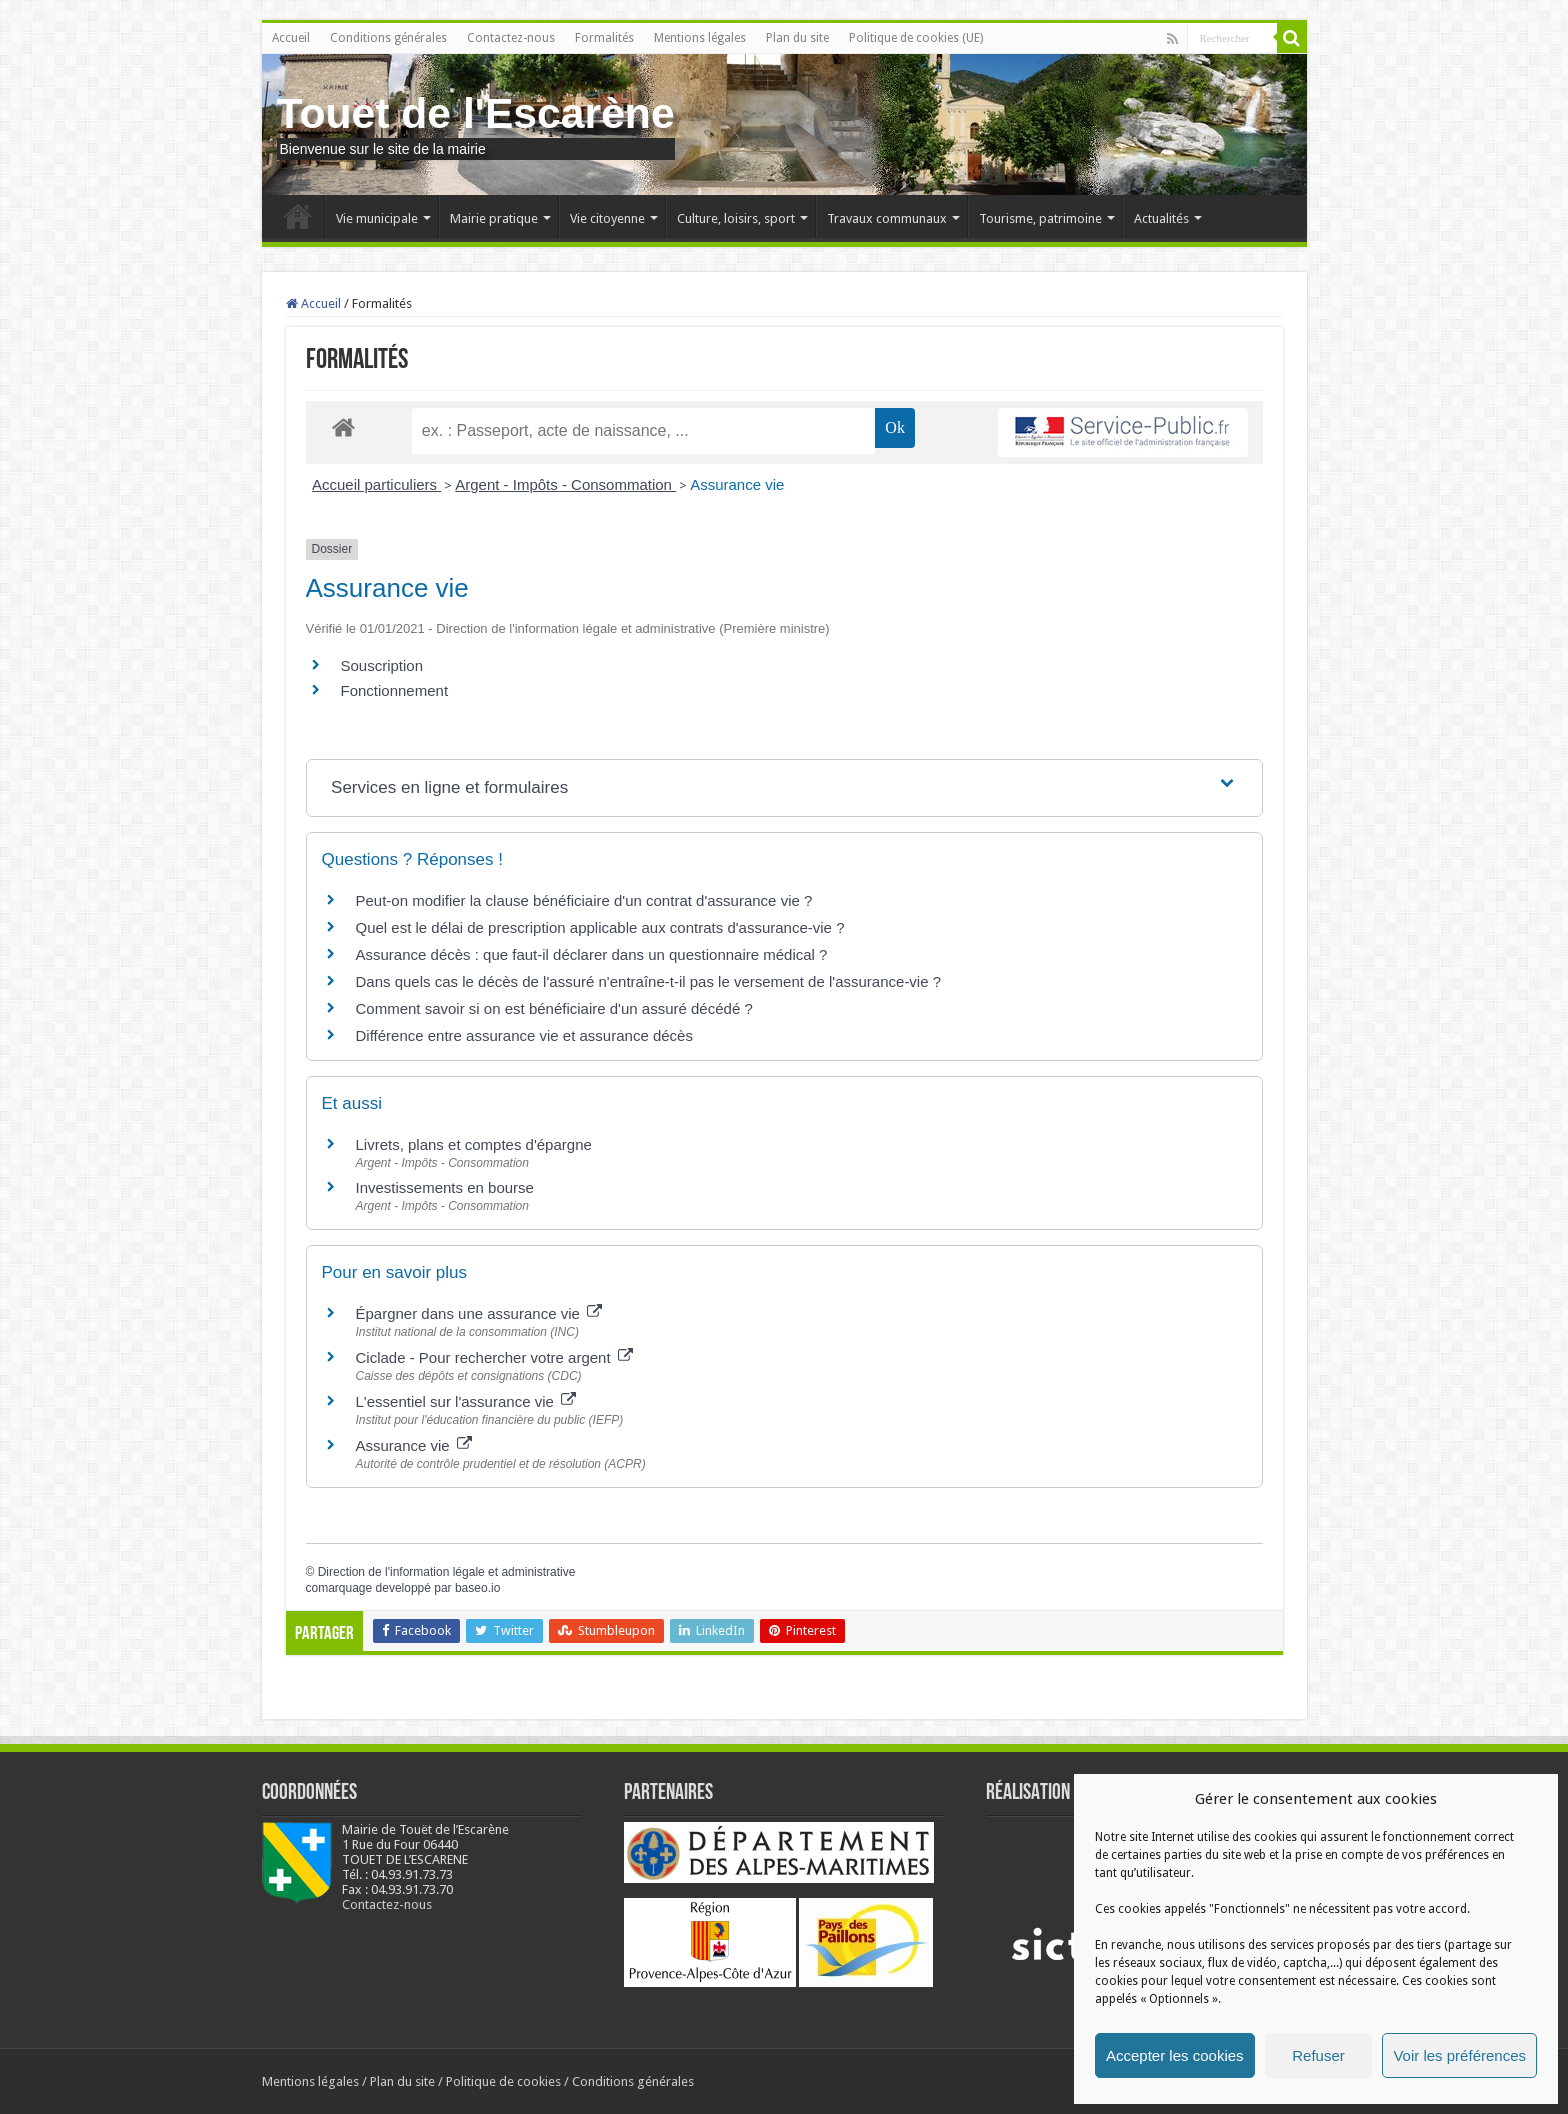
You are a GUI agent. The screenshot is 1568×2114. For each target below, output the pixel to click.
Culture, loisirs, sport (736, 218)
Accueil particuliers (376, 484)
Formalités (604, 38)
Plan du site (797, 38)
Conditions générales (388, 38)
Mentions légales (700, 38)
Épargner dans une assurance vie (479, 1313)
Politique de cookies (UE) (916, 38)
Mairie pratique (494, 218)
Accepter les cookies (1175, 2055)
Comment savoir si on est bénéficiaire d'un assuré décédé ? (554, 1008)
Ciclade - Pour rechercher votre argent (494, 1357)
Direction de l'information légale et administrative (447, 1572)
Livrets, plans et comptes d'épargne (474, 1144)
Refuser (1318, 2055)
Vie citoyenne (607, 218)
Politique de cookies (503, 2081)
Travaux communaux (887, 218)
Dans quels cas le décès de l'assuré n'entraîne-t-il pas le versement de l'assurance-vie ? (649, 981)
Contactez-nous (511, 38)
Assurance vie (737, 484)
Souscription (382, 665)
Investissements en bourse (445, 1187)
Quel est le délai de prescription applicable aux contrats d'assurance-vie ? (600, 927)
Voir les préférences (1459, 2055)
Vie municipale (377, 218)
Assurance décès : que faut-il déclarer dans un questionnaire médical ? (592, 954)
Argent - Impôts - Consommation (565, 484)
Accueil (291, 38)
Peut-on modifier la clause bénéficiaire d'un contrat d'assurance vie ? (584, 900)
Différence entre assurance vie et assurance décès (524, 1035)
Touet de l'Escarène (476, 113)
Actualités (1161, 218)
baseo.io (477, 1588)
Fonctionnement (395, 690)
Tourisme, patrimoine (1040, 218)
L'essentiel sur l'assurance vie (466, 1401)
